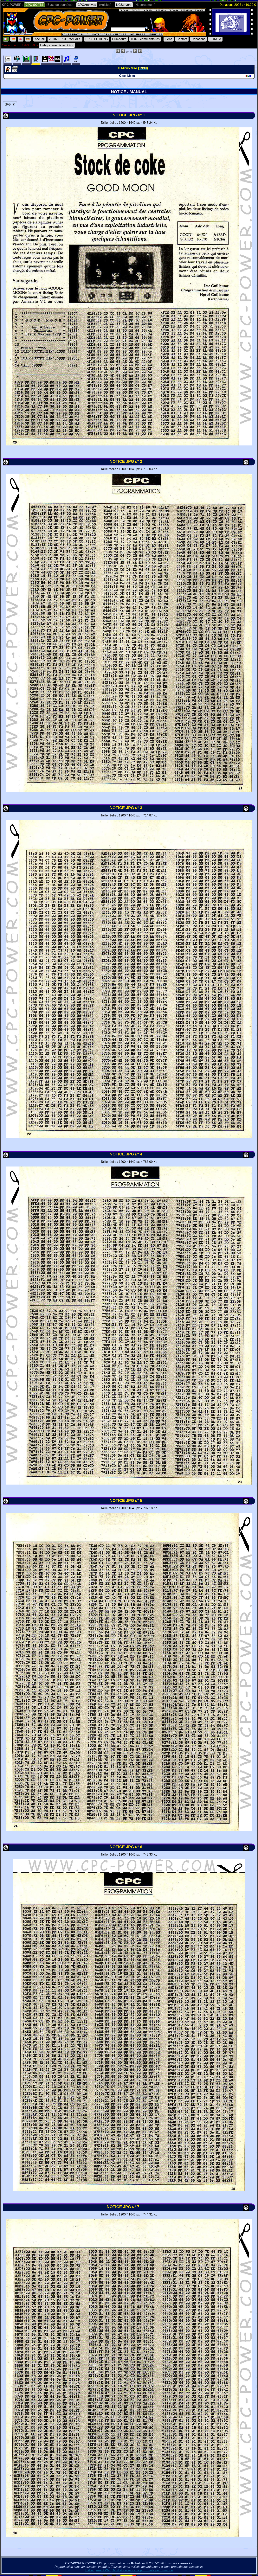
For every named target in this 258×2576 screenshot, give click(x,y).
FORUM (215, 39)
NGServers (124, 4)
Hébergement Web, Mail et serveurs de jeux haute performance (129, 2570)
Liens (168, 39)
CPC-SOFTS (34, 4)
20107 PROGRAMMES (65, 39)
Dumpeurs (119, 39)
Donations (198, 39)
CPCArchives (87, 4)
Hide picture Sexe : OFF (57, 45)
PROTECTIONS (96, 39)
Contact (182, 39)
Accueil (40, 39)
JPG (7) (10, 104)
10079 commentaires (145, 39)
